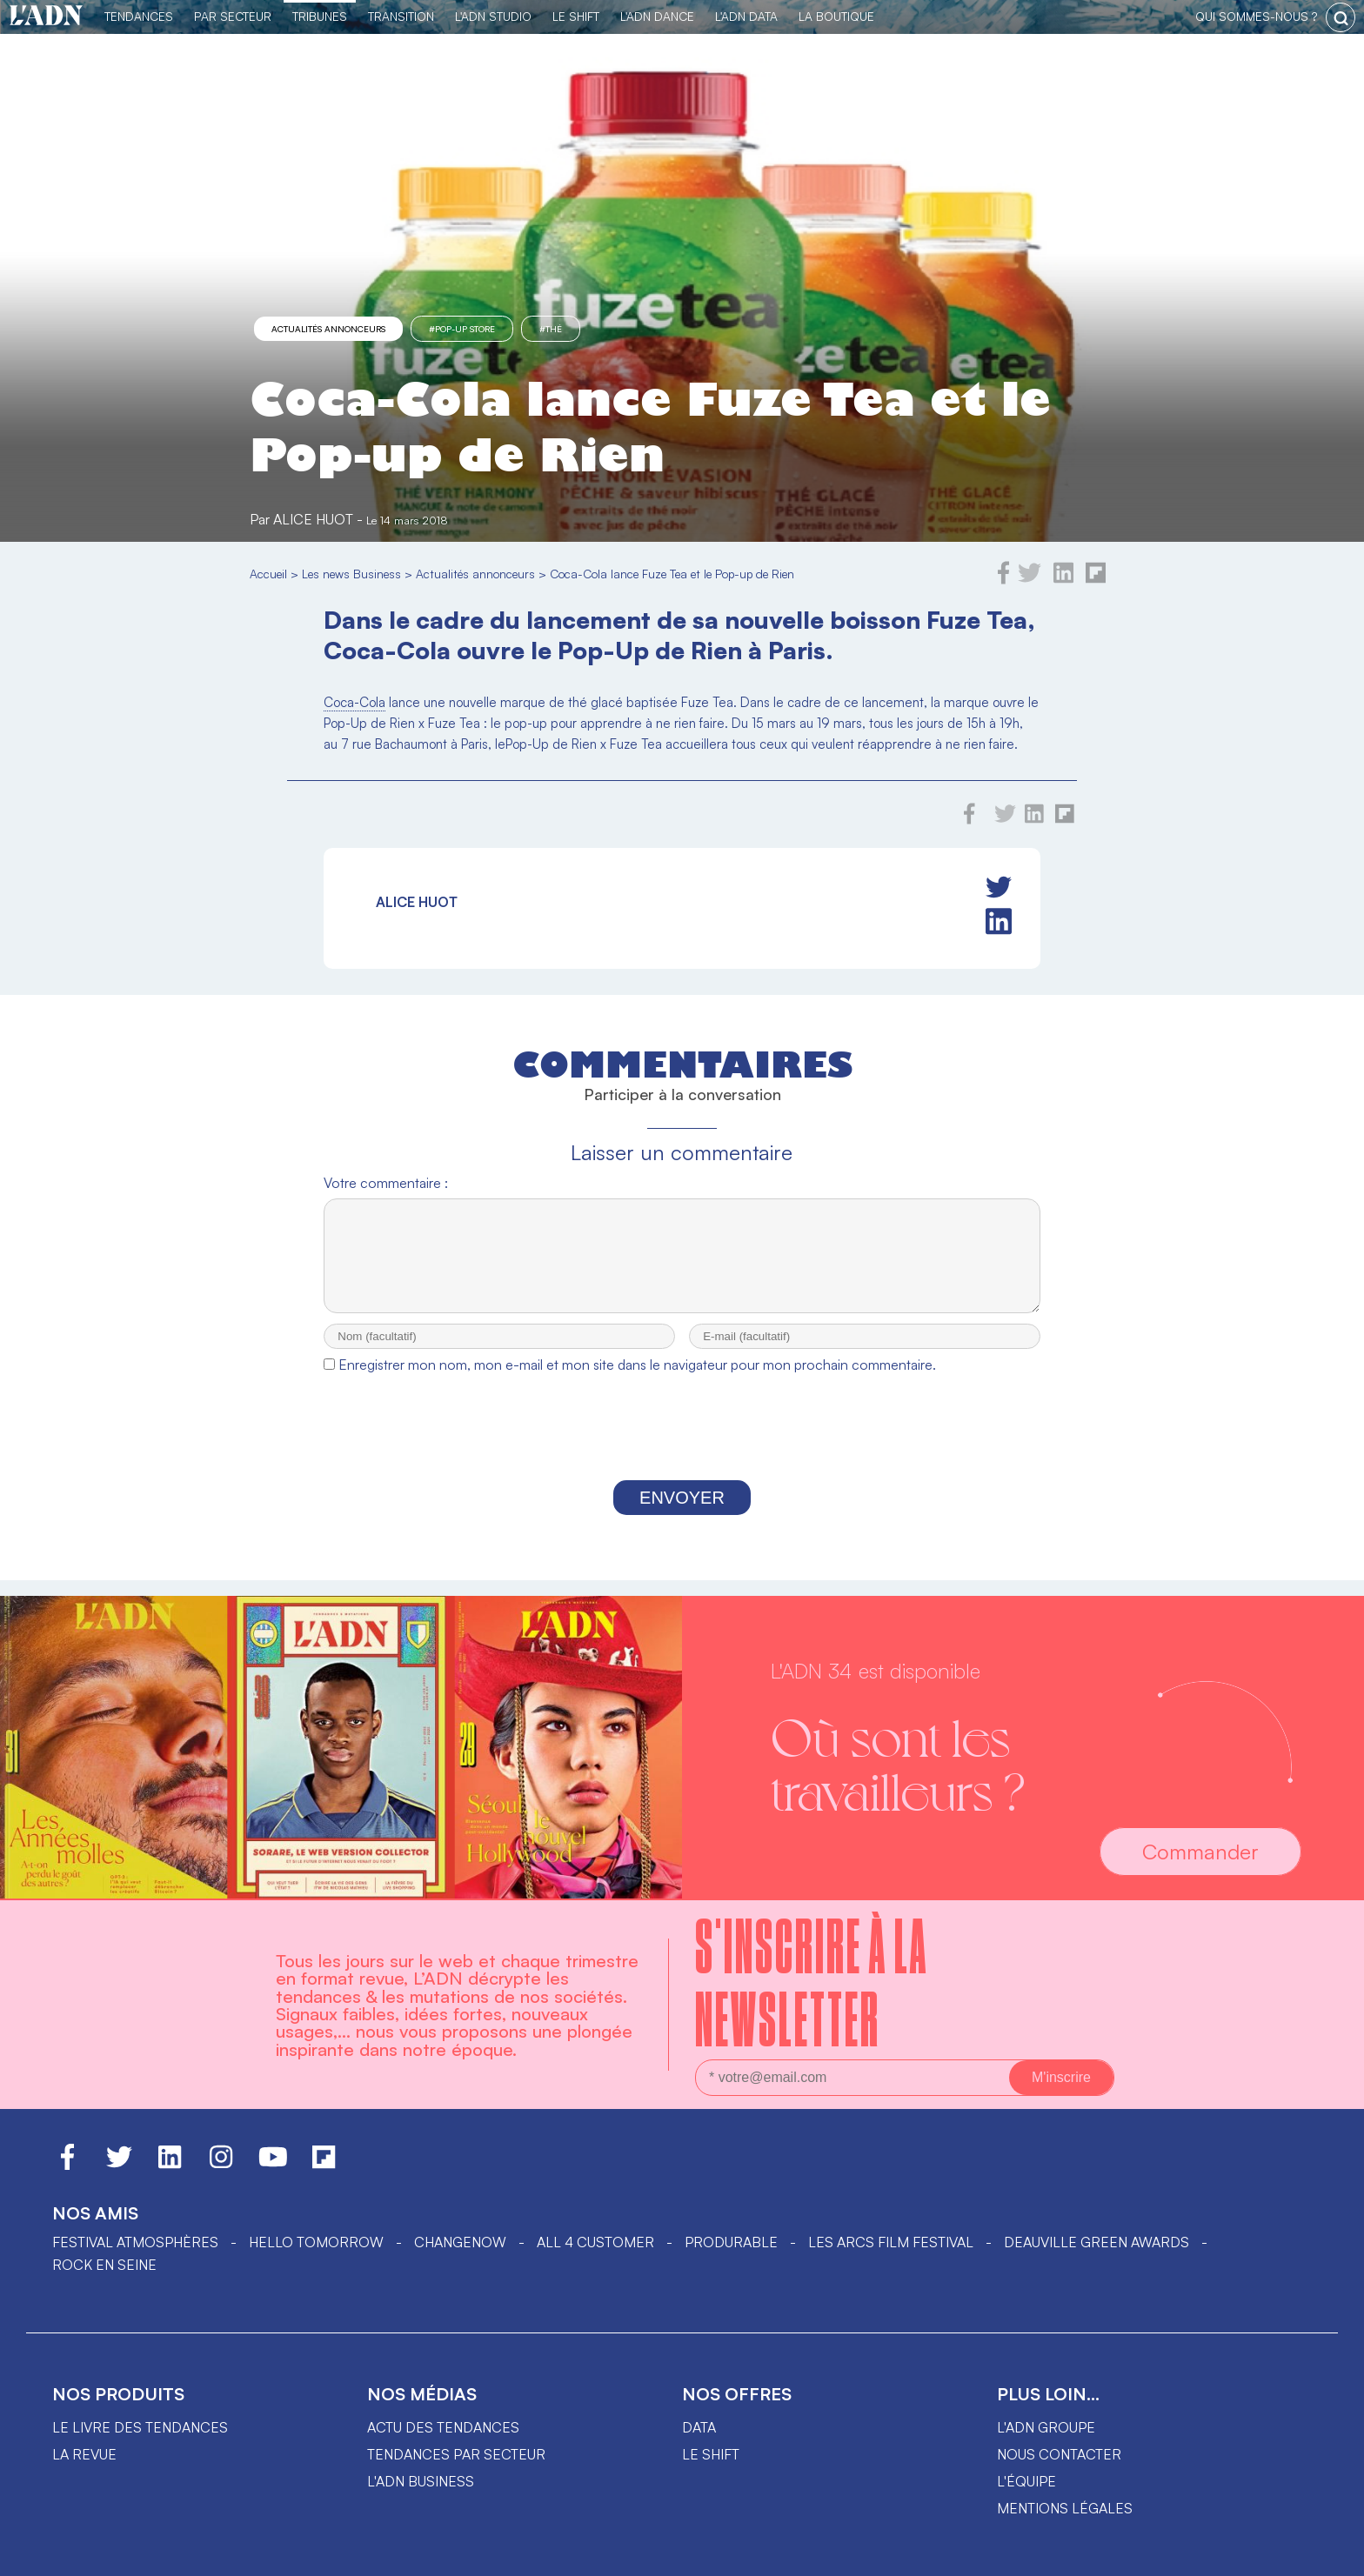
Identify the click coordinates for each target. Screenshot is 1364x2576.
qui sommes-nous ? (1256, 16)
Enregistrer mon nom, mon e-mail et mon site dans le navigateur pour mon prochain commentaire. (637, 1380)
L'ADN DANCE (657, 16)
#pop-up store (462, 329)
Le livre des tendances (140, 2427)
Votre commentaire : (386, 1182)
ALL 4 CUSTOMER (595, 2242)
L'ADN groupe (1046, 2427)
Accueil (268, 573)
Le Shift (575, 16)
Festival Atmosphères (135, 2242)
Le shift (710, 2454)
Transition (401, 16)
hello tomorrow (316, 2242)
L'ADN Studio (493, 16)
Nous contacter (1059, 2454)
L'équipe (1026, 2481)
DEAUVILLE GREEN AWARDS (1096, 2242)
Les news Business (351, 573)
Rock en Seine (104, 2264)
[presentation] (682, 1447)
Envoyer (682, 1513)
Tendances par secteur (456, 2454)
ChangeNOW (460, 2242)
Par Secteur (232, 16)
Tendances (138, 16)
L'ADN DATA (746, 16)
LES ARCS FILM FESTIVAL (890, 2242)
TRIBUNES (319, 16)
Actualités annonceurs (328, 329)
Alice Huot (313, 519)
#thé (550, 329)
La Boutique (836, 16)
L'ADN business (420, 2481)
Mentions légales (1065, 2508)
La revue (84, 2454)
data (699, 2427)
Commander (1200, 1852)
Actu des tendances (443, 2427)
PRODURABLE (731, 2242)
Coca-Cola (354, 702)
